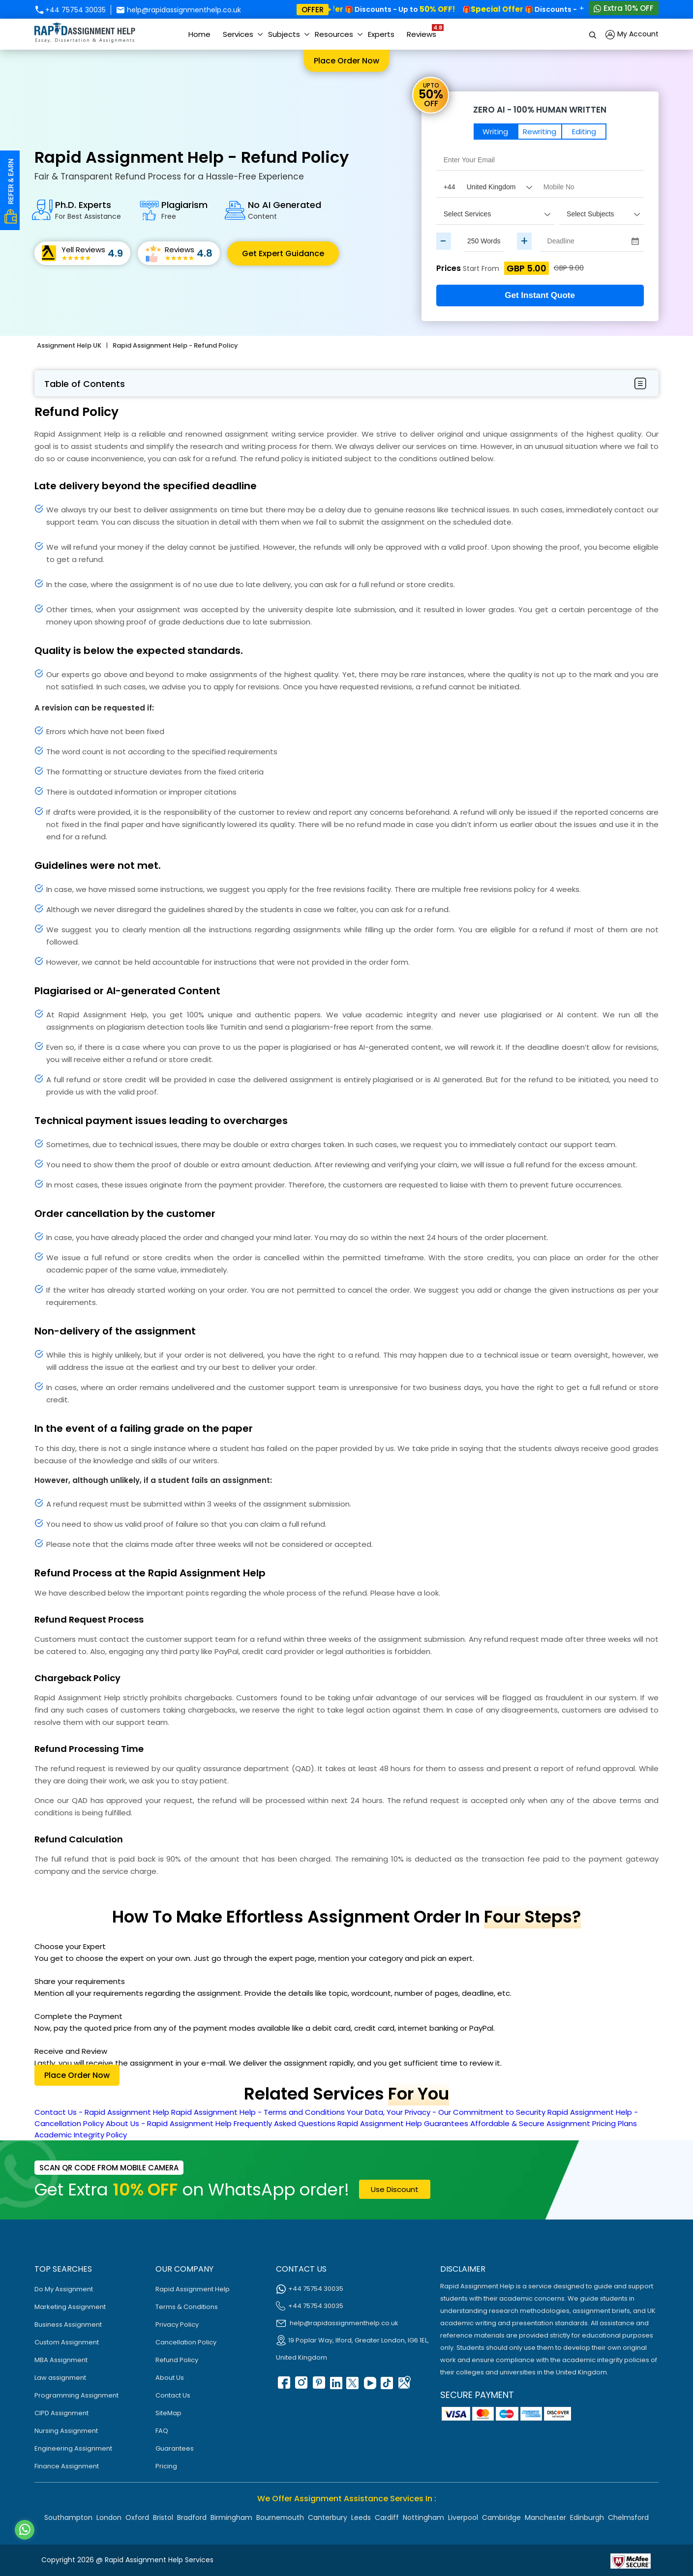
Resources (334, 34)
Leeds (361, 2517)
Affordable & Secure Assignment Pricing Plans (553, 2123)
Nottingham (423, 2517)
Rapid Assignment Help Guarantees (402, 2123)
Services (238, 34)
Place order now (346, 60)
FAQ (161, 2430)
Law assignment (60, 2377)
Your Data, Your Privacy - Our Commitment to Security (446, 2112)
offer (312, 9)
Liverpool (463, 2517)
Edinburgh (587, 2517)
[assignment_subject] (601, 214)
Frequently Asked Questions (284, 2123)
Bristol (163, 2517)
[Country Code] (486, 187)
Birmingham (231, 2517)
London (108, 2517)
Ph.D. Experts (88, 210)
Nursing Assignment (66, 2430)
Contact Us (172, 2395)
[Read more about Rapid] (549, 2560)
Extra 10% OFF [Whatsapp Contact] (624, 8)
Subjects (284, 34)
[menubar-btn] (640, 383)
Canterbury (327, 2517)
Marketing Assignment (70, 2306)
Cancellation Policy (185, 2342)
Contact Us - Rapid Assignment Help (101, 2112)
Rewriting (539, 131)
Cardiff (387, 2517)
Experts (381, 34)
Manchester (545, 2517)
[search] (593, 34)
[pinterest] (317, 2386)
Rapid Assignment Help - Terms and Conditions (258, 2112)
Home (199, 34)
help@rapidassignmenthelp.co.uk (178, 10)
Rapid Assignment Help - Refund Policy (175, 345)
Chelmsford (628, 2517)
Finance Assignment (66, 2466)
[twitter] (352, 2386)
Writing (495, 131)
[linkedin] (335, 2386)
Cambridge (501, 2517)
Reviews (424, 31)
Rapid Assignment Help (192, 2289)
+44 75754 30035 (70, 10)
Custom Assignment (66, 2342)
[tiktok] (386, 2386)
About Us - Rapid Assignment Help (169, 2123)
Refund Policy (176, 2360)
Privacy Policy (177, 2324)
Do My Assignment (63, 2289)
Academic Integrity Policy (80, 2135)
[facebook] (283, 2386)
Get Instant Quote (540, 295)
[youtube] (369, 2386)
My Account (632, 34)
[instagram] (300, 2386)
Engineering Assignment (73, 2448)
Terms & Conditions (186, 2306)
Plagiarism (184, 210)
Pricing (166, 2466)
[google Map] (403, 2386)
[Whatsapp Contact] (25, 2530)
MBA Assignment (61, 2360)
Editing (584, 131)
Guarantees (174, 2448)
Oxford (137, 2517)
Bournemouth (280, 2517)
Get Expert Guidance (283, 253)
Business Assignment (68, 2324)
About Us (169, 2377)
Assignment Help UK (69, 345)
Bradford (192, 2517)
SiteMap (168, 2413)
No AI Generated (284, 210)
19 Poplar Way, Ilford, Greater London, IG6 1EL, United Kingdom (352, 2348)
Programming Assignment (76, 2395)
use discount (395, 2189)
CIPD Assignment (61, 2413)
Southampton (68, 2517)
